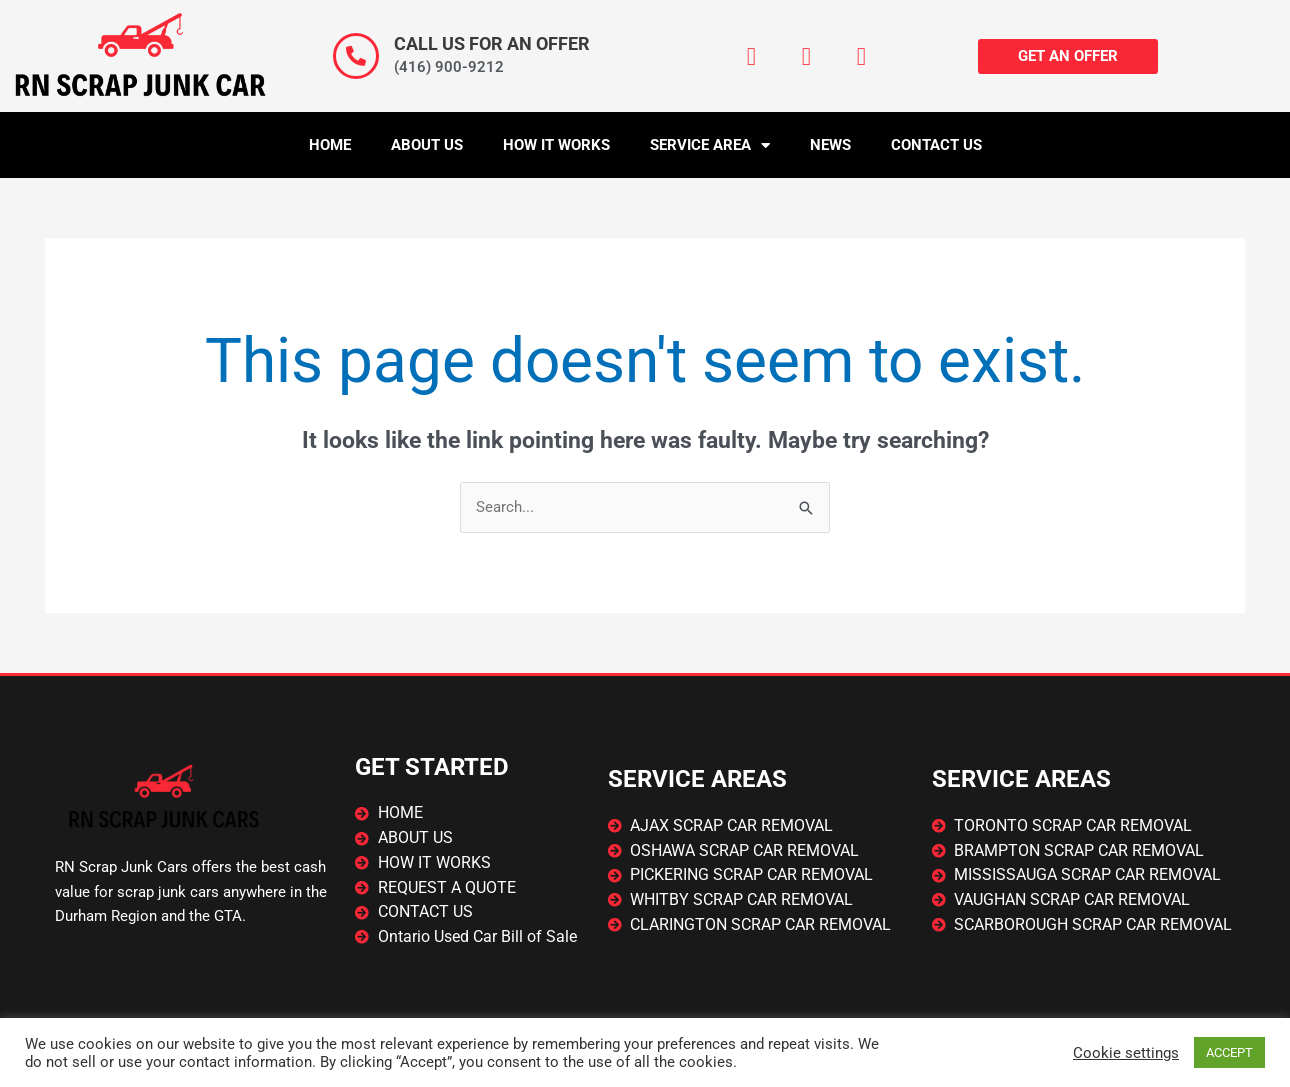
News (830, 145)
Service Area (710, 145)
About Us (427, 145)
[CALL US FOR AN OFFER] (356, 56)
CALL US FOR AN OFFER (492, 43)
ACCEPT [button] (1229, 1052)
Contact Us (936, 145)
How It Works (556, 145)
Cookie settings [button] (1126, 1053)
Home (330, 145)
